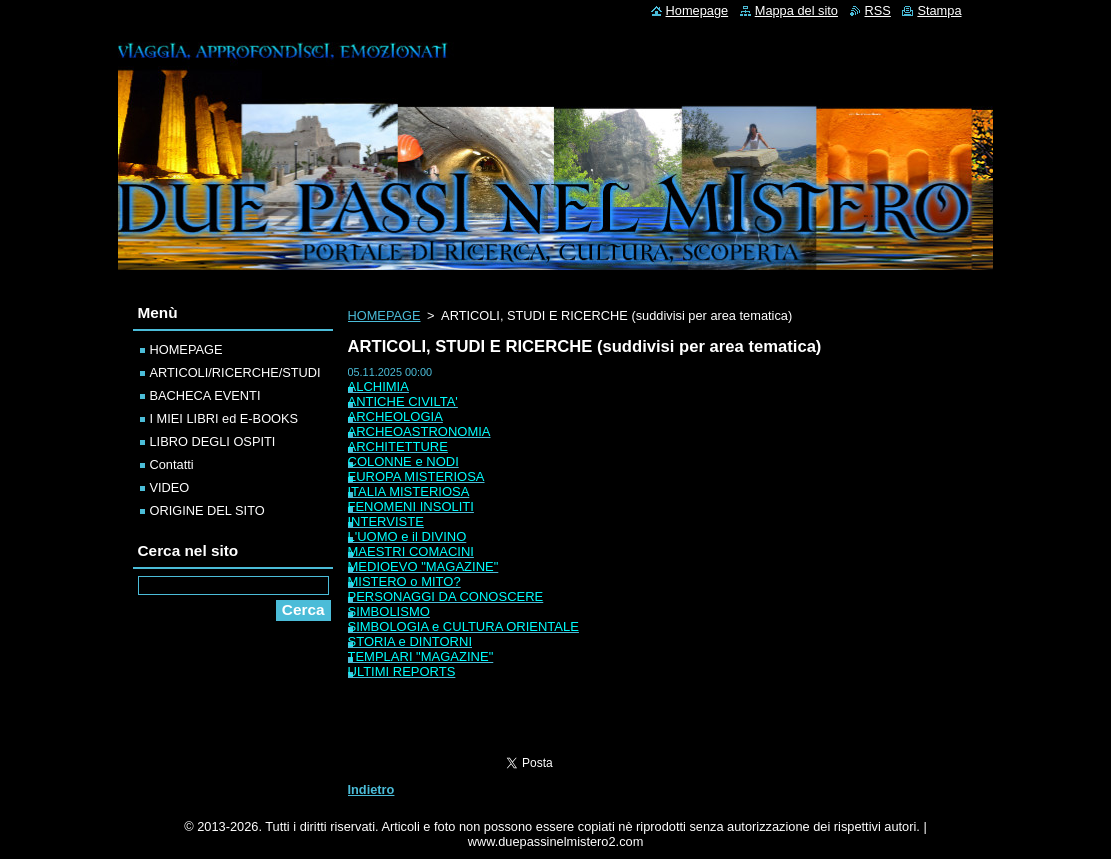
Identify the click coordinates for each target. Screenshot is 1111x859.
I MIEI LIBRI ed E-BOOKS (224, 418)
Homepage (697, 10)
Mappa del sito (796, 10)
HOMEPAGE (384, 315)
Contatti (172, 464)
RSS (878, 10)
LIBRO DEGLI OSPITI (213, 441)
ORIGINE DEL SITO (207, 510)
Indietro (371, 789)
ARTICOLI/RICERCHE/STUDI (235, 372)
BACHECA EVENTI (205, 395)
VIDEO (170, 487)
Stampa (939, 10)
